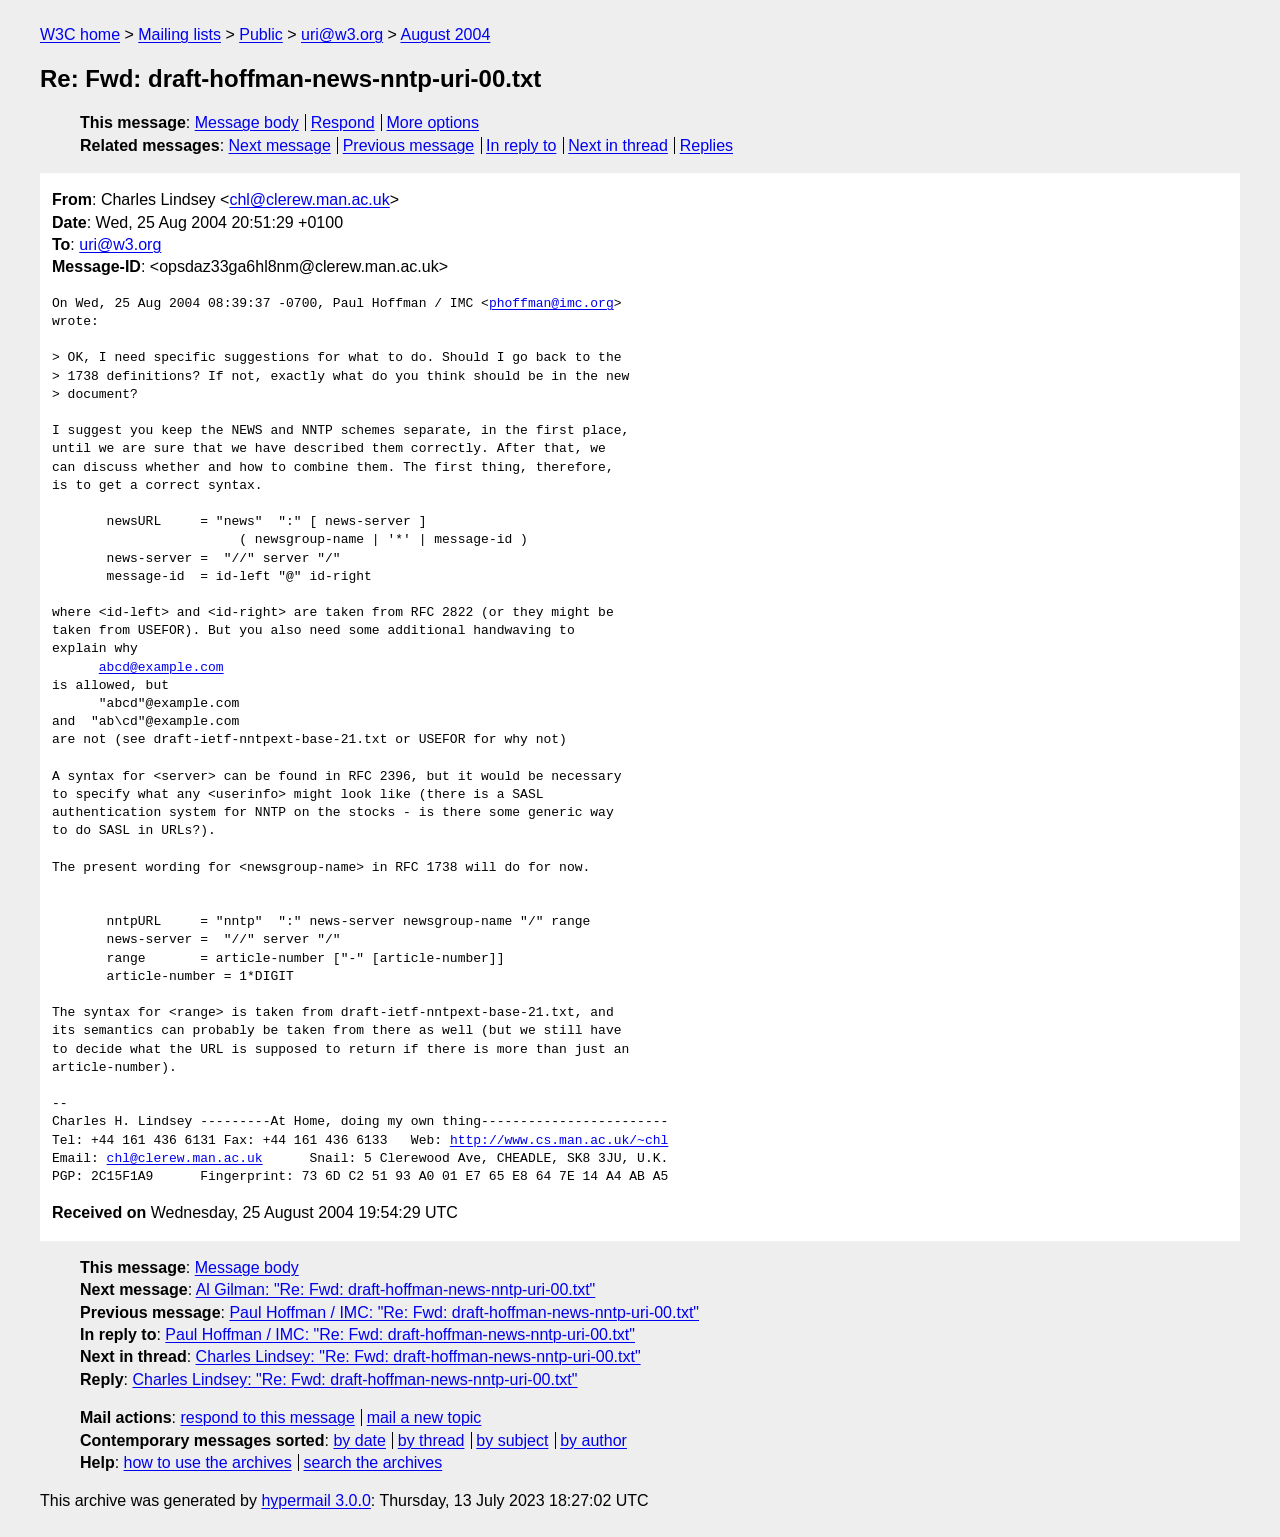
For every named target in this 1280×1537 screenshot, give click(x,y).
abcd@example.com (161, 668)
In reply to (521, 145)
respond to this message (267, 1417)
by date (359, 1440)
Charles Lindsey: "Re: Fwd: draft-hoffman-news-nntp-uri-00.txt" (418, 1356)
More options (433, 122)
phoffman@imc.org (551, 304)
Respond (343, 122)
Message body (247, 122)
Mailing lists (179, 34)
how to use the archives (208, 1462)
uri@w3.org (342, 34)
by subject (512, 1440)
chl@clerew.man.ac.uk (309, 199)
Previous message (409, 145)
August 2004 (445, 34)
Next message (280, 145)
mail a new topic (424, 1417)
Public (261, 34)
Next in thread (618, 145)
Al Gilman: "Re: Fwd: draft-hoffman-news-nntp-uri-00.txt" (396, 1289)
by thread (431, 1440)
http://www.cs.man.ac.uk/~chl (559, 1141)
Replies (706, 145)
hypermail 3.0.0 (315, 1500)
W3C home (80, 34)
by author (593, 1440)
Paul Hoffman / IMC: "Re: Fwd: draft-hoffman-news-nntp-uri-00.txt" (464, 1312)
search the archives (373, 1462)
